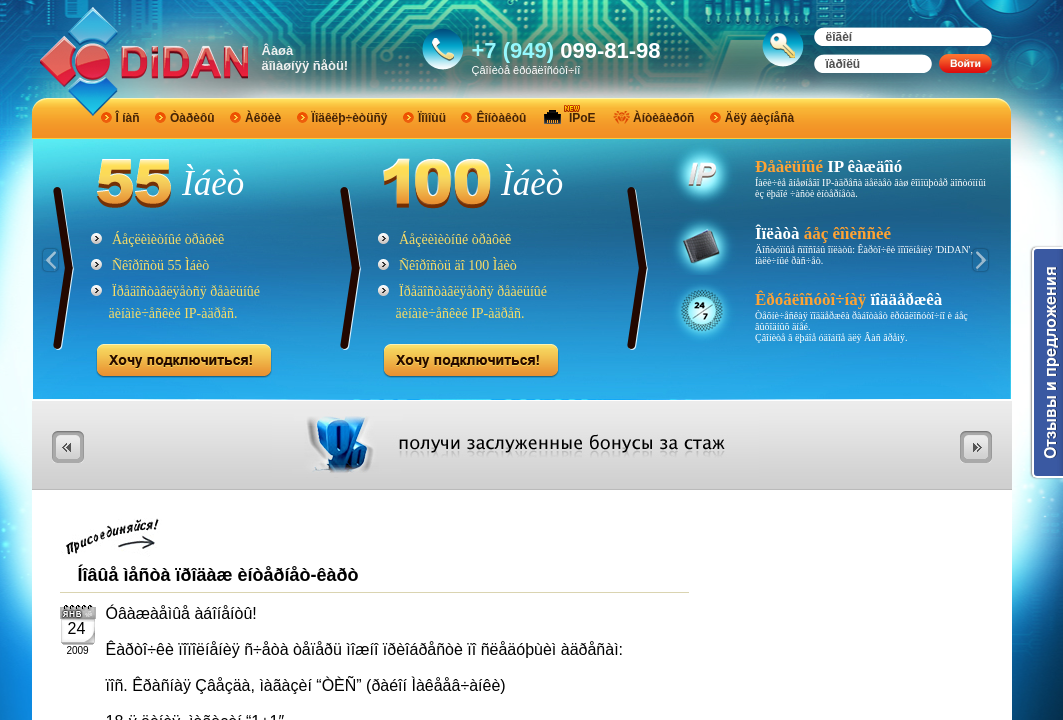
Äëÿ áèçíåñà (759, 118)
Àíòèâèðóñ (663, 118)
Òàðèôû (192, 118)
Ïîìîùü (432, 118)
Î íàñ (128, 118)
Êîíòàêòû (501, 118)
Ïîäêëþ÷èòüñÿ (350, 118)
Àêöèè (263, 118)
